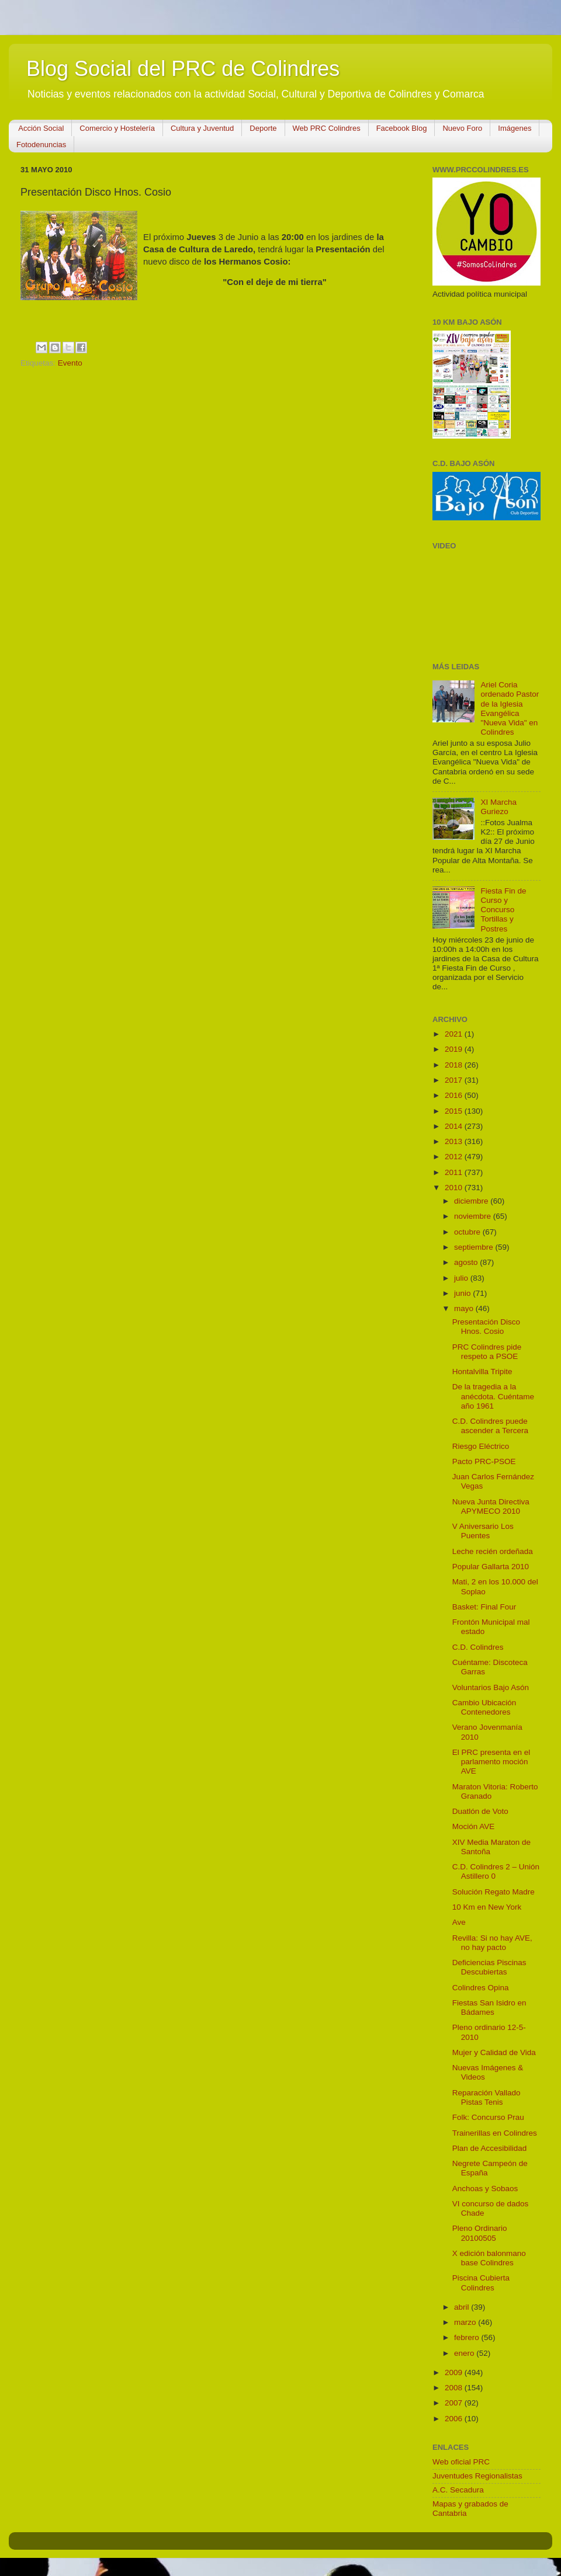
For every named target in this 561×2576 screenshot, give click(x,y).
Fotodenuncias (41, 144)
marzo (466, 2322)
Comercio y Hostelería (117, 128)
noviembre (473, 1216)
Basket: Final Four (484, 1606)
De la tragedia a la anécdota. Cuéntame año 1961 (493, 1396)
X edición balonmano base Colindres (489, 2258)
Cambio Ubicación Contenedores (484, 1707)
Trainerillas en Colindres (494, 2133)
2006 (455, 2418)
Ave (459, 1922)
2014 (455, 1126)
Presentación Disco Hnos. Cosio (486, 1326)
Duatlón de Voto (480, 1811)
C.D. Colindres (478, 1647)
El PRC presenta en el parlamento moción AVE (491, 1761)
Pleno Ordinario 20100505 (479, 2233)
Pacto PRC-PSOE (484, 1461)
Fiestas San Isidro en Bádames (489, 2007)
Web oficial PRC (461, 2461)
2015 (455, 1111)
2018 (455, 1065)
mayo (465, 1308)
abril (462, 2307)
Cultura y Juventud (202, 128)
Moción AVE (473, 1826)
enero (465, 2353)
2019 (455, 1049)
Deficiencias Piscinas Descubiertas (489, 1967)
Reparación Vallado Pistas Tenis (486, 2097)
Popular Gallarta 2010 (490, 1566)
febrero (468, 2337)
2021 (455, 1034)
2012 (455, 1156)
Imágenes (514, 128)
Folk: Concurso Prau (488, 2117)
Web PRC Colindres (327, 128)
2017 (455, 1080)
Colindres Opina (480, 1987)
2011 (455, 1172)
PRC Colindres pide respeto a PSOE (487, 1352)
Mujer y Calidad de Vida (494, 2052)
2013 (455, 1141)
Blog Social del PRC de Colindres (183, 69)
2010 (455, 1187)
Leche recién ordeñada (492, 1551)
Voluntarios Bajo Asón (490, 1687)
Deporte (263, 128)
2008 (455, 2387)
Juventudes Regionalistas (477, 2475)
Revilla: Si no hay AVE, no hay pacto (492, 1943)
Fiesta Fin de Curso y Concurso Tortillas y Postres (503, 910)
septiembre (475, 1247)
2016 (455, 1095)
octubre (468, 1232)
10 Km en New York (487, 1907)
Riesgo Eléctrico (481, 1446)
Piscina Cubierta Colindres (481, 2282)
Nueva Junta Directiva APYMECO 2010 (490, 1506)
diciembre (472, 1201)
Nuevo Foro (462, 128)
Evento (70, 363)
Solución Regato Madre (493, 1891)
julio (462, 1278)
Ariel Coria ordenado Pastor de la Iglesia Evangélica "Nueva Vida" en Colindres (509, 708)
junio (463, 1293)
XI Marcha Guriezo (498, 807)
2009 (455, 2372)
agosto (467, 1262)
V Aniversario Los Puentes (483, 1531)
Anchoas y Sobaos (485, 2188)
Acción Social (41, 128)
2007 (455, 2402)
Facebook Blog (401, 128)
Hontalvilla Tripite (482, 1371)
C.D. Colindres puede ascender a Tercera (490, 1426)
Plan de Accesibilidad (489, 2148)
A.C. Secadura (458, 2489)
